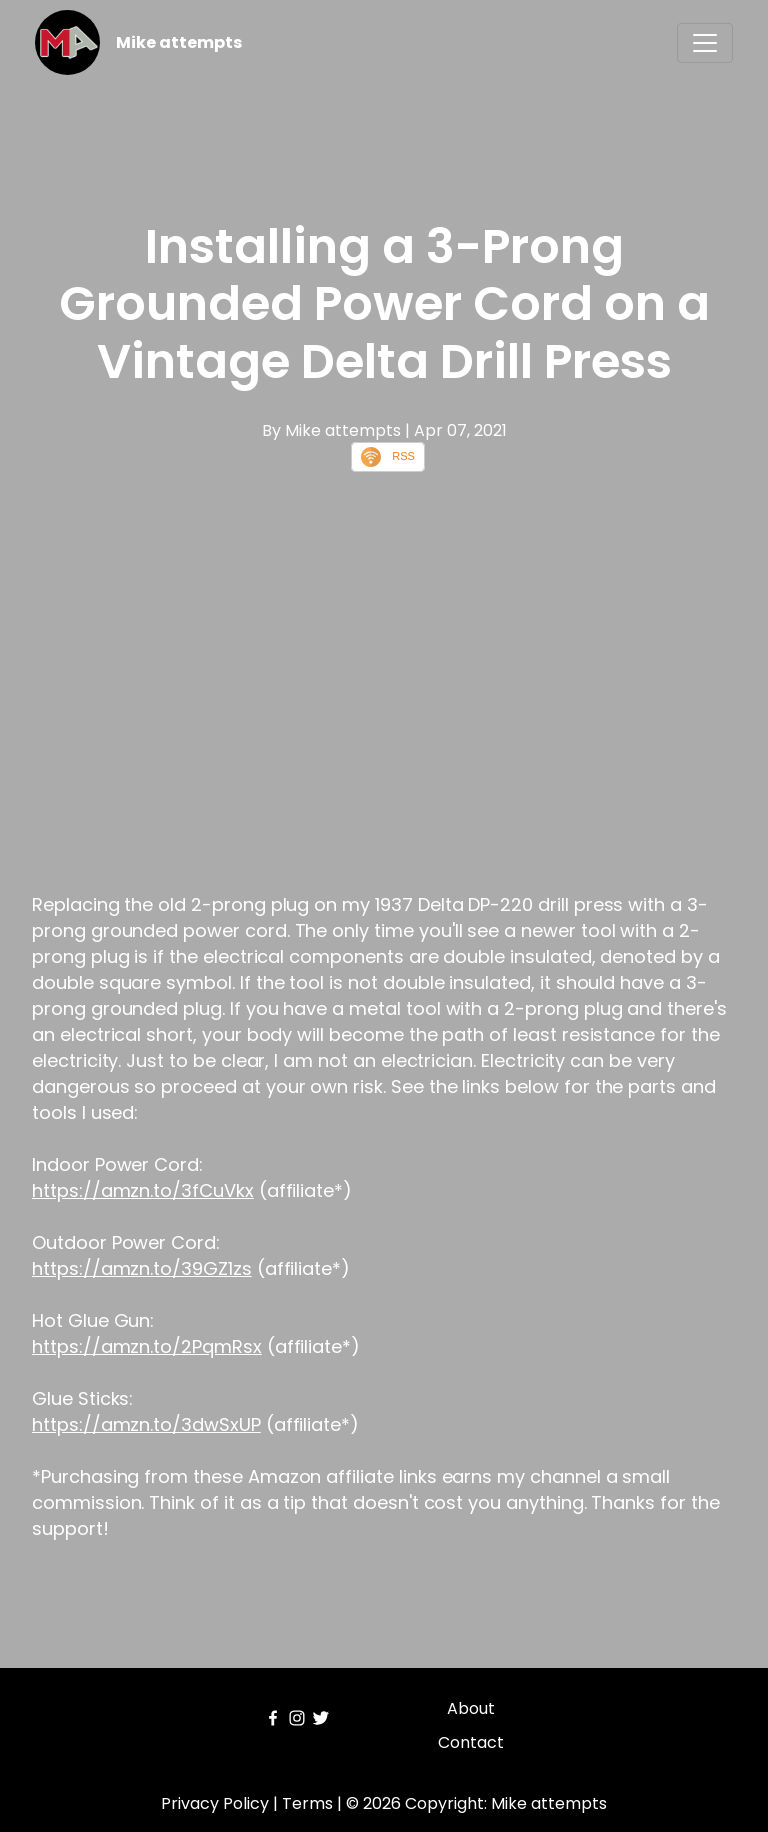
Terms (307, 1803)
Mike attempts (179, 42)
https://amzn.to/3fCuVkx (143, 1190)
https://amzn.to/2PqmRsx (147, 1346)
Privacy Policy (215, 1803)
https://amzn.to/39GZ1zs (142, 1268)
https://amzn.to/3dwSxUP (146, 1424)
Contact (471, 1742)
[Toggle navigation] (705, 43)
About (471, 1708)
